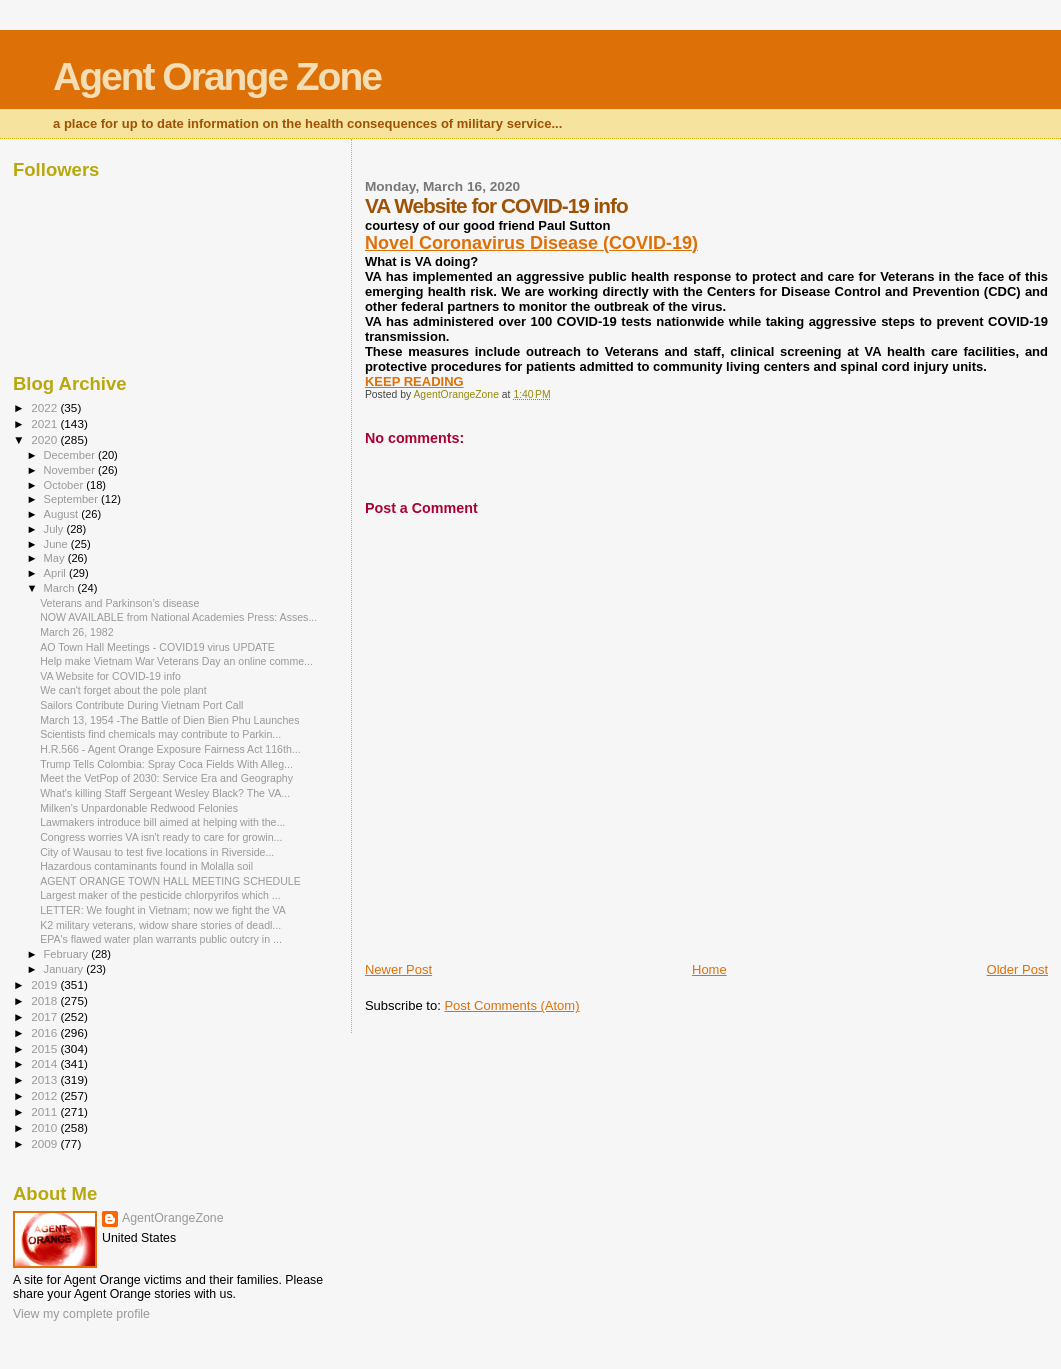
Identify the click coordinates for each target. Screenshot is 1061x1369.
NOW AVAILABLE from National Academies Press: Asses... (178, 617)
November (71, 470)
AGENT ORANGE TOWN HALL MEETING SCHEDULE (170, 881)
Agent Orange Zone (217, 76)
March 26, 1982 (77, 632)
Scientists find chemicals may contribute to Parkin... (160, 734)
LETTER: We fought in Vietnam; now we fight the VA (163, 910)
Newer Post (398, 969)
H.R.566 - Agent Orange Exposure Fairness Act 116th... (170, 749)
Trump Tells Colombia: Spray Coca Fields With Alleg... (166, 764)
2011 (45, 1111)
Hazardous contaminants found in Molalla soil (146, 866)
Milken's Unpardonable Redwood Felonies (139, 808)
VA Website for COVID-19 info (110, 676)
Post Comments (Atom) (511, 1005)
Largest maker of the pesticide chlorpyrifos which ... (160, 895)
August (63, 514)
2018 (45, 1000)
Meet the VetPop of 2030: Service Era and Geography (166, 778)
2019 (45, 984)
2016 (45, 1032)
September (73, 499)
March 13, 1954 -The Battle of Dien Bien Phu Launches (169, 720)
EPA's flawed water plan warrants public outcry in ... (161, 939)
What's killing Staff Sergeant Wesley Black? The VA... (165, 793)
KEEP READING (414, 381)
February (68, 954)
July (55, 529)
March (61, 588)
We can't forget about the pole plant (123, 690)
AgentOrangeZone (173, 1218)
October (65, 485)
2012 (45, 1095)
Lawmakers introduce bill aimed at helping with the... (162, 822)
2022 (45, 407)
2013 (45, 1079)
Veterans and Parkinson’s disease (119, 603)
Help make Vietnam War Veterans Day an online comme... (176, 661)
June (57, 544)
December (71, 455)
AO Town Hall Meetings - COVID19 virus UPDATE (157, 647)
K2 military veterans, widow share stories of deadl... (160, 925)
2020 (45, 439)
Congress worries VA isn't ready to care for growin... (161, 837)
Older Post (1017, 969)
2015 (45, 1048)
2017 (45, 1016)
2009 (45, 1143)
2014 (45, 1063)
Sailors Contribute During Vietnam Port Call (141, 705)
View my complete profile (81, 1314)
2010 (45, 1127)
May (56, 558)
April (56, 573)
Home (709, 969)
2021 (45, 423)
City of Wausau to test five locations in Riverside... (157, 852)
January (65, 969)
